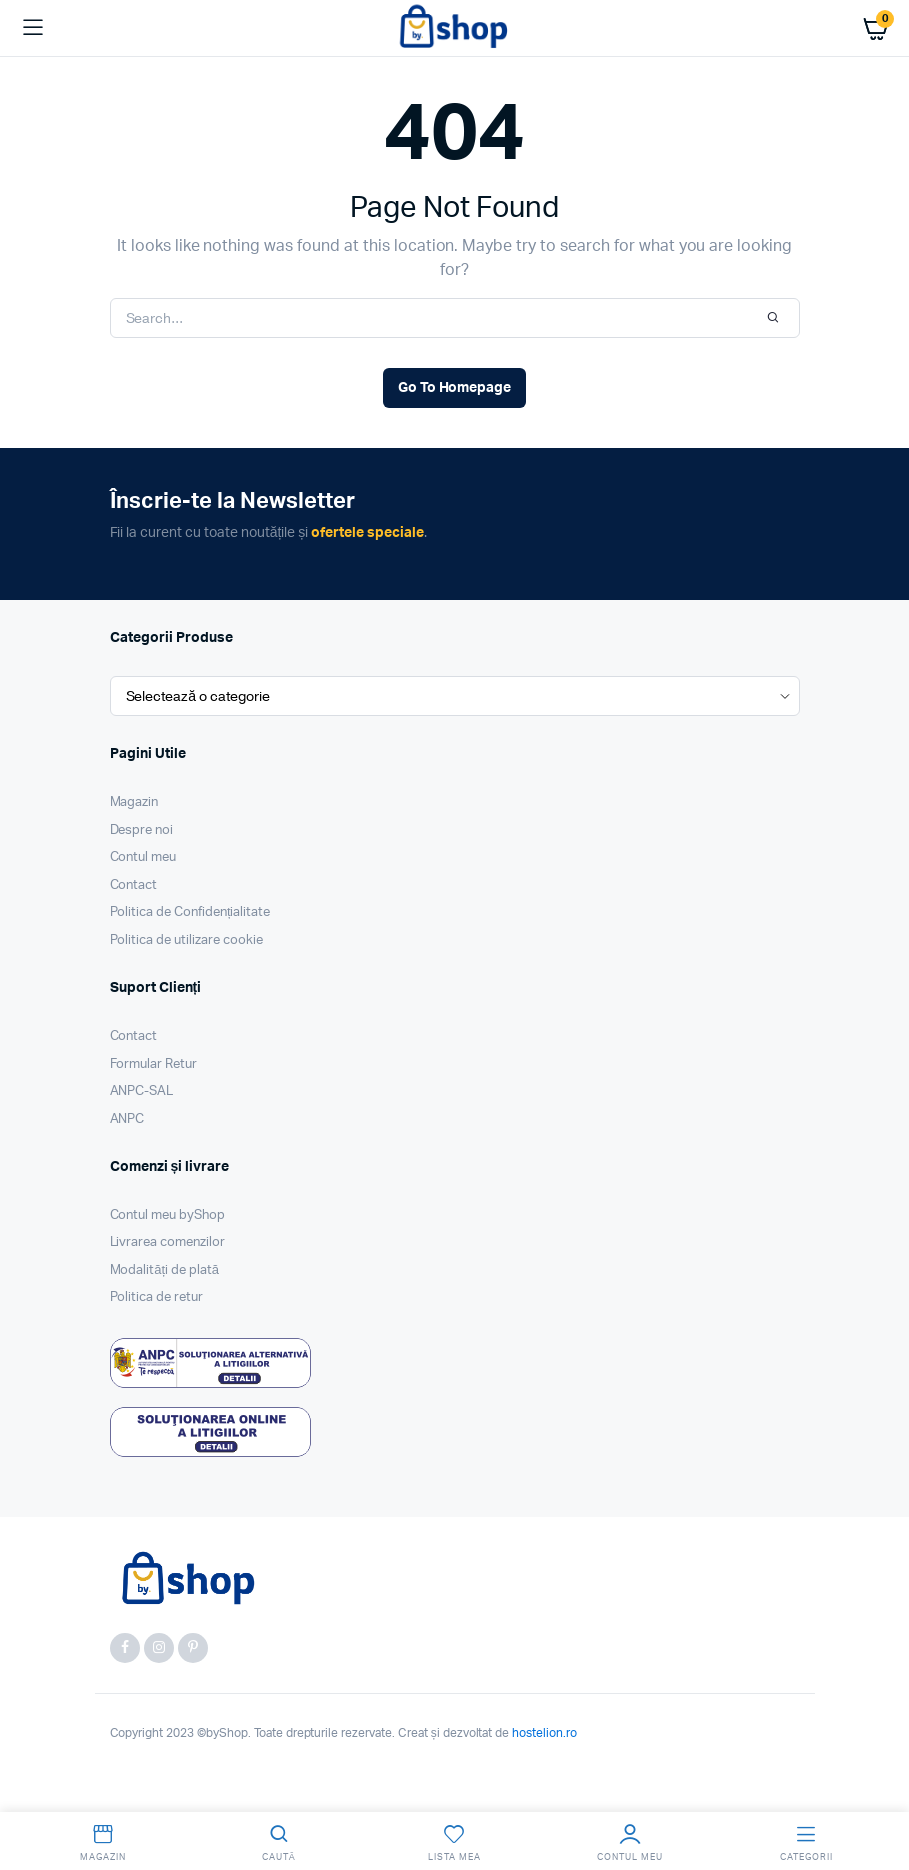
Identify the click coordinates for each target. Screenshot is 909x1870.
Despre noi (142, 830)
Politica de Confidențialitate (190, 912)
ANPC (127, 1119)
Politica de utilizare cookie (186, 940)
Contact (134, 885)
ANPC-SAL (142, 1091)
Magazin (134, 802)
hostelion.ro (544, 1733)
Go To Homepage (455, 388)
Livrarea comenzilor (167, 1242)
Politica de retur (157, 1297)
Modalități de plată (165, 1270)
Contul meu (143, 857)
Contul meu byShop (168, 1215)
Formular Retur (154, 1064)
